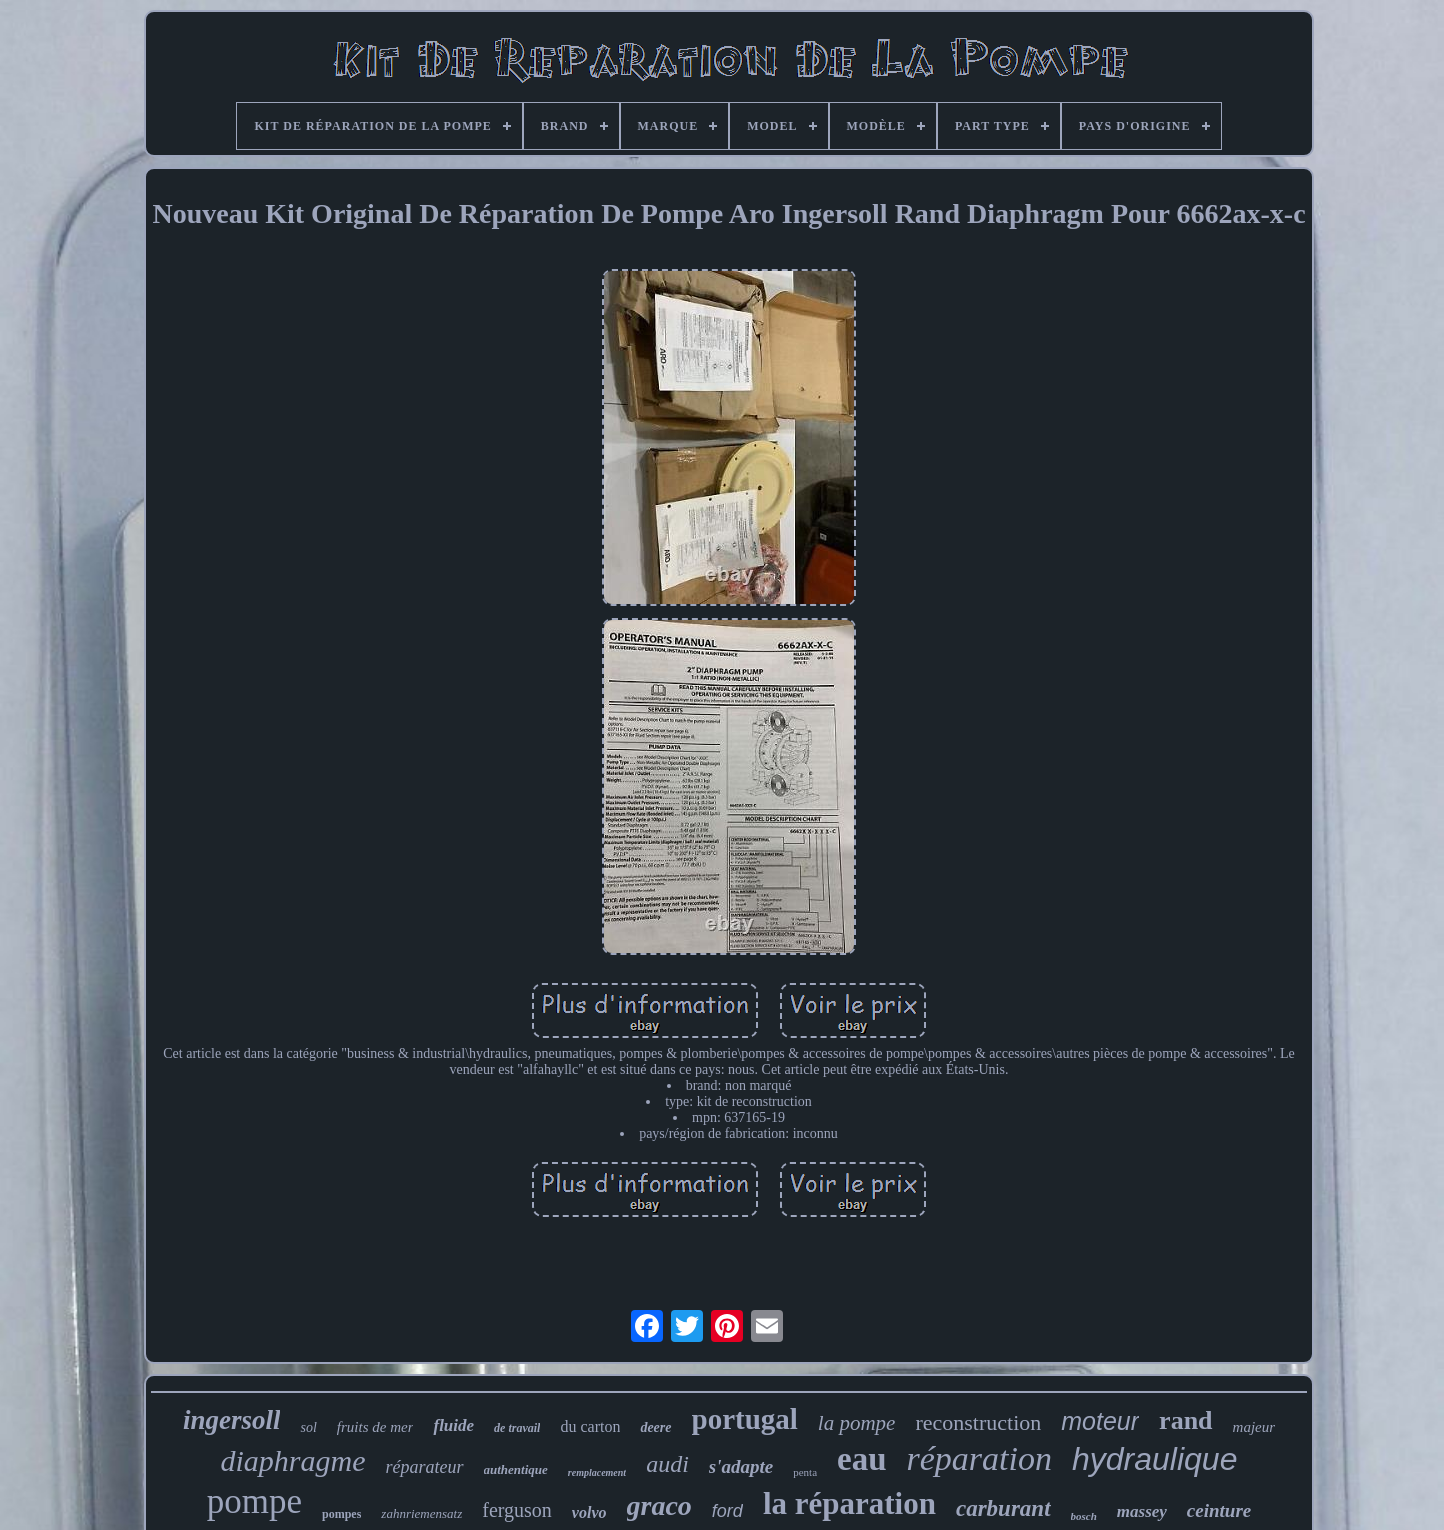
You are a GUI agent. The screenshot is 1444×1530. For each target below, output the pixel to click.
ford (727, 1511)
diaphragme (293, 1460)
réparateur (425, 1467)
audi (667, 1464)
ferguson (517, 1510)
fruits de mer (375, 1427)
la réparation (849, 1503)
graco (659, 1505)
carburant (1003, 1508)
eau (862, 1459)
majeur (1254, 1427)
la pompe (857, 1423)
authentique (516, 1469)
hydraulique (1154, 1459)
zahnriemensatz (421, 1513)
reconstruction (978, 1422)
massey (1142, 1511)
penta (805, 1472)
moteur (1100, 1421)
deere (655, 1427)
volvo (589, 1512)
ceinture (1219, 1510)
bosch (1084, 1516)
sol (308, 1427)
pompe (254, 1501)
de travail (517, 1428)
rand (1185, 1420)
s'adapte (741, 1466)
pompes (341, 1514)
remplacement (597, 1472)
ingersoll (232, 1420)
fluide (453, 1425)
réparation (979, 1458)
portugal (745, 1419)
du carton (590, 1426)
